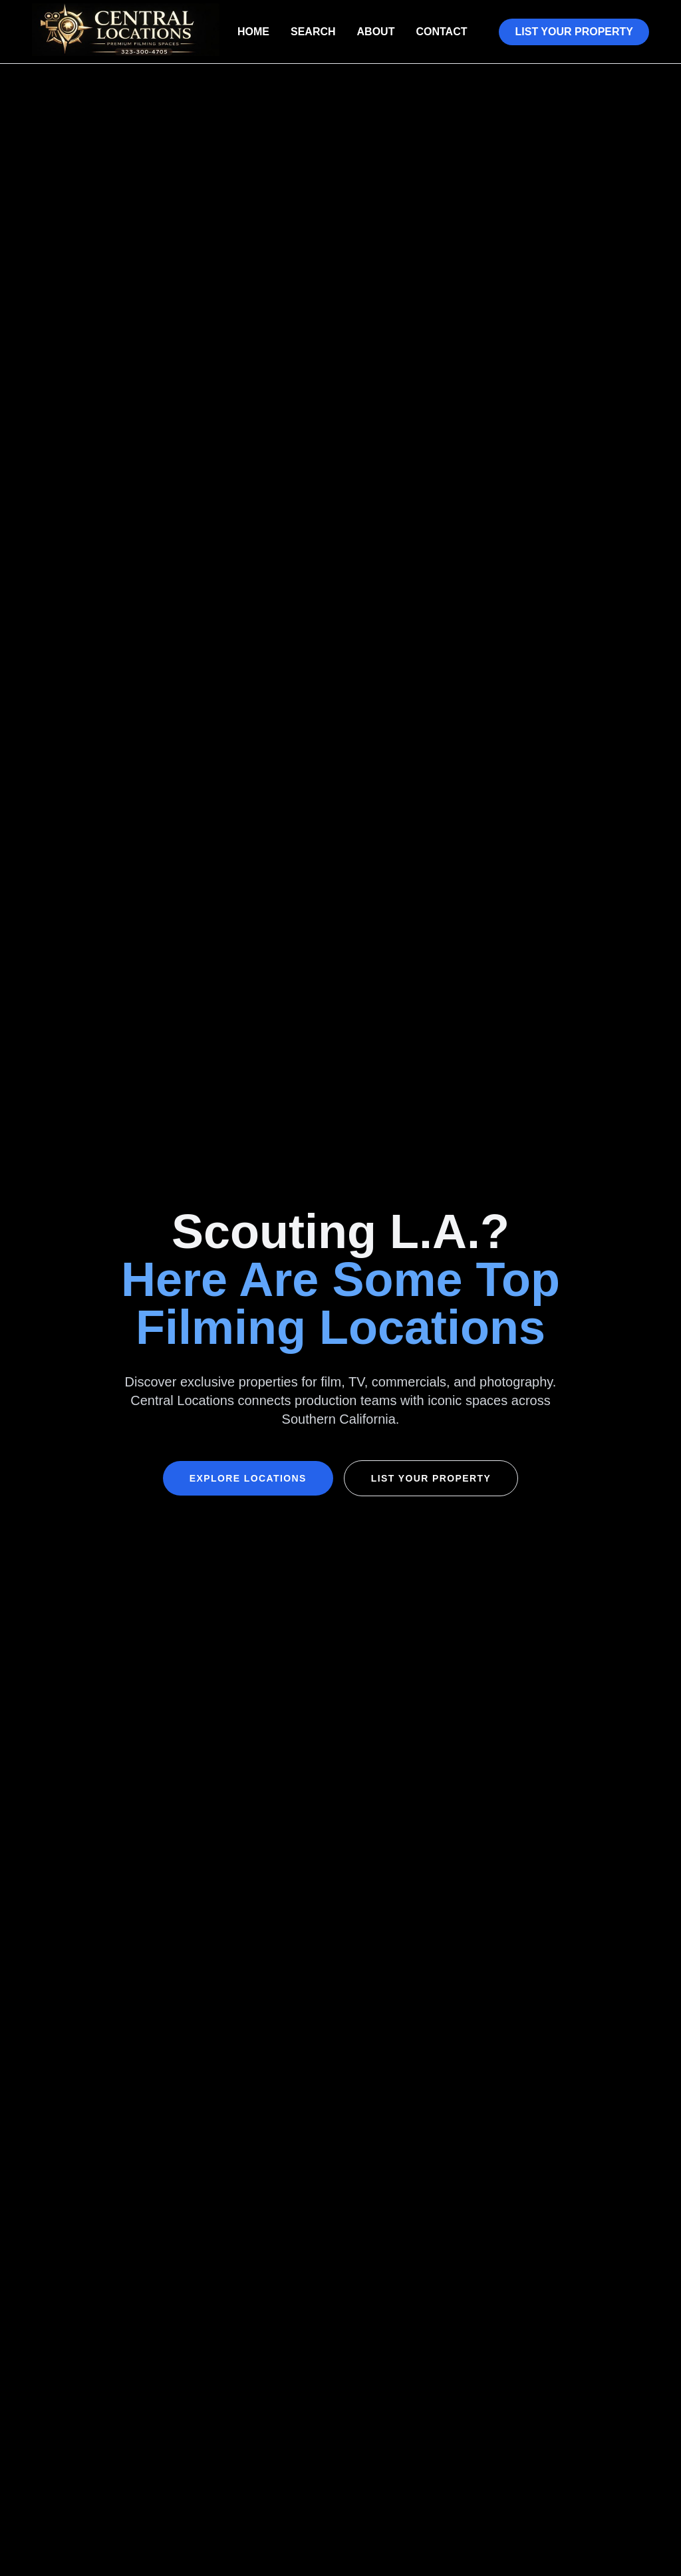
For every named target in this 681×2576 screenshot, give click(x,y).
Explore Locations (248, 1478)
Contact (441, 31)
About (376, 31)
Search (313, 31)
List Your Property (574, 31)
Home (253, 31)
